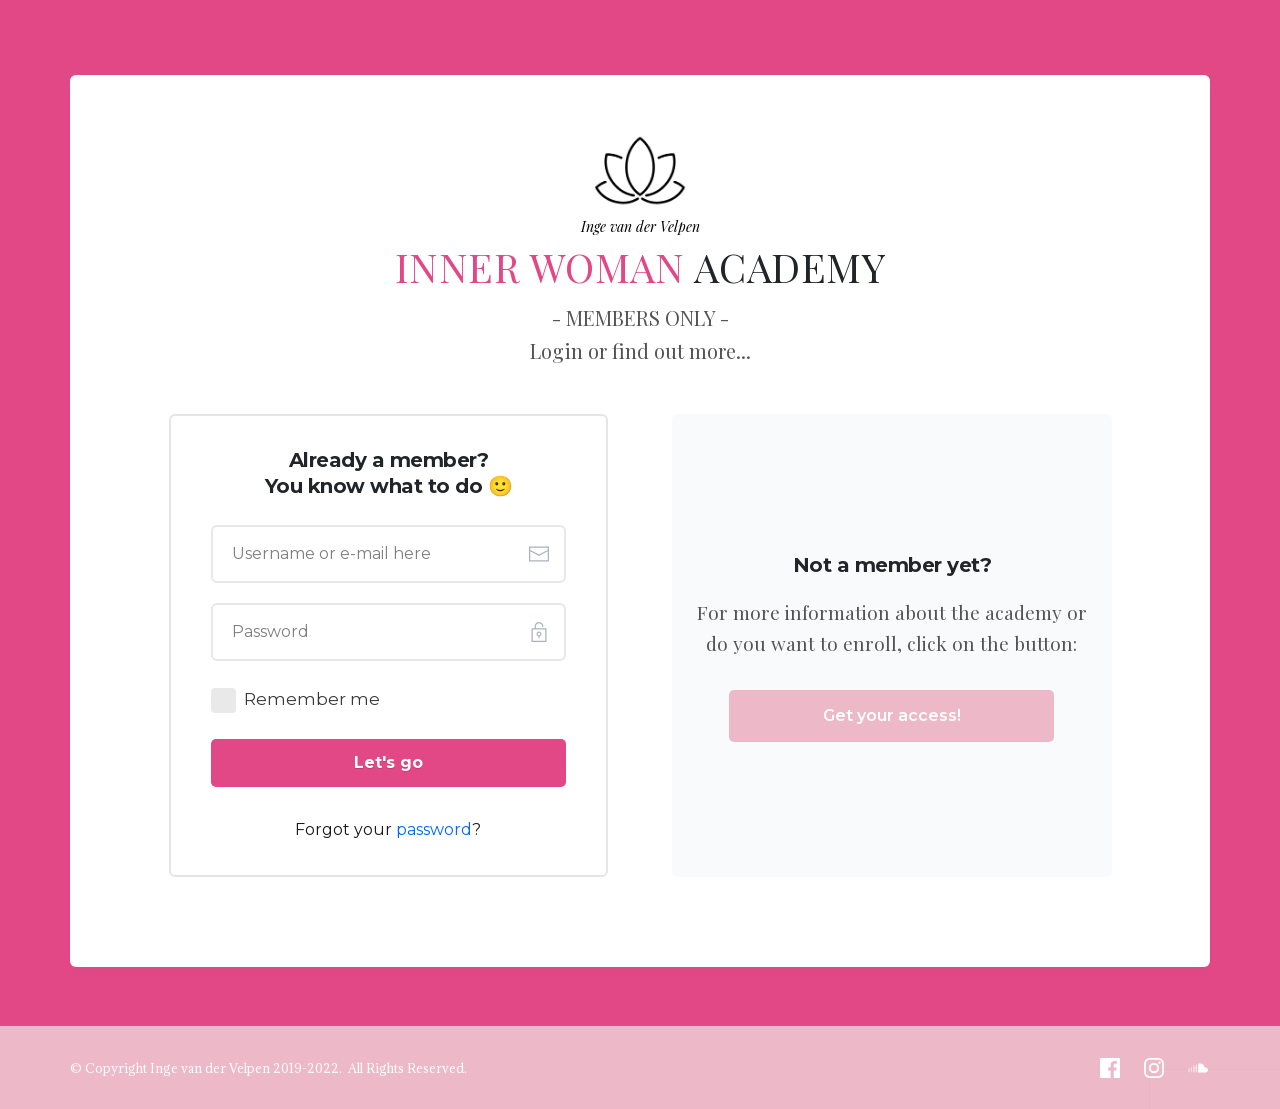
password (434, 829)
